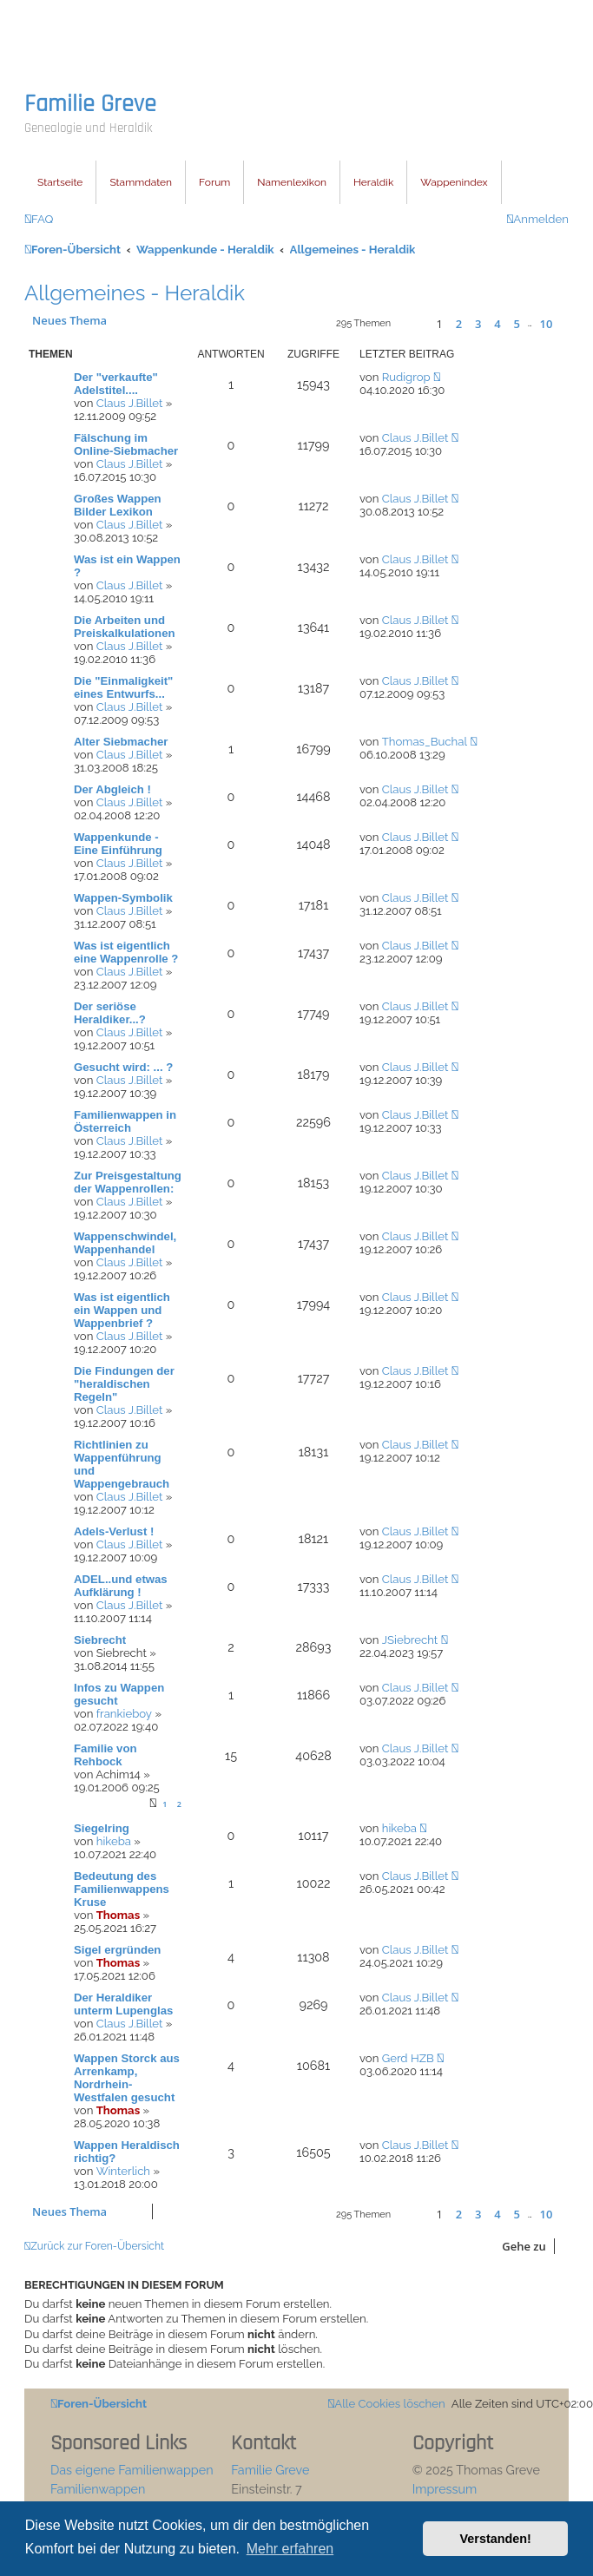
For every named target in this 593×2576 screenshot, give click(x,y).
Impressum (445, 2488)
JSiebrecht (410, 1639)
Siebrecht (100, 1639)
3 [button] (478, 324)
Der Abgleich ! (112, 789)
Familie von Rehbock (105, 1755)
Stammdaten (140, 182)
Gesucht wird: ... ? (123, 1067)
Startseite (59, 182)
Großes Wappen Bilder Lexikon (117, 505)
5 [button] (516, 324)
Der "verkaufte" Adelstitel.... (116, 384)
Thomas (118, 1915)
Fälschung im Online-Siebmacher (126, 444)
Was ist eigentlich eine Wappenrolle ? (126, 952)
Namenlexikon (291, 182)
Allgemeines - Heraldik (134, 293)
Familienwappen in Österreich (125, 1121)
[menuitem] (38, 219)
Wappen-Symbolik (123, 897)
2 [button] (459, 324)
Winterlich (123, 2171)
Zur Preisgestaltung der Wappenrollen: (127, 1182)
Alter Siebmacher (121, 741)
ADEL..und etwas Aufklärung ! (121, 1586)
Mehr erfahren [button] (290, 2548)
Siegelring (101, 1828)
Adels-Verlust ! (114, 1531)
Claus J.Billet (129, 403)
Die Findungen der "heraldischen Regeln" (124, 1383)
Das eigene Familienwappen (132, 2469)
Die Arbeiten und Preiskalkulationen (124, 627)
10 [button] (546, 324)
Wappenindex (453, 182)
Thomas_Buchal (424, 741)
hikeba (113, 1841)
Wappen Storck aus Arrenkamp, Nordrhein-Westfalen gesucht (127, 2078)
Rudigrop (406, 377)
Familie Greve (90, 104)
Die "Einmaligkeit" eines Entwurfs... (123, 687)
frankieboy (124, 1713)
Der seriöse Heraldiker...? (110, 1013)
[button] (411, 323)
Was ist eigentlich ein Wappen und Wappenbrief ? (122, 1310)
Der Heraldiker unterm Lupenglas (123, 2004)
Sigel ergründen (117, 1949)
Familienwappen (97, 2488)
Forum (214, 182)
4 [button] (497, 324)
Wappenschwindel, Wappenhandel (125, 1243)
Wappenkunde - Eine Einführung (118, 844)
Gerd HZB (408, 2058)
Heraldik (373, 182)
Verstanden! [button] (495, 2539)
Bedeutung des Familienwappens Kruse (121, 1889)
